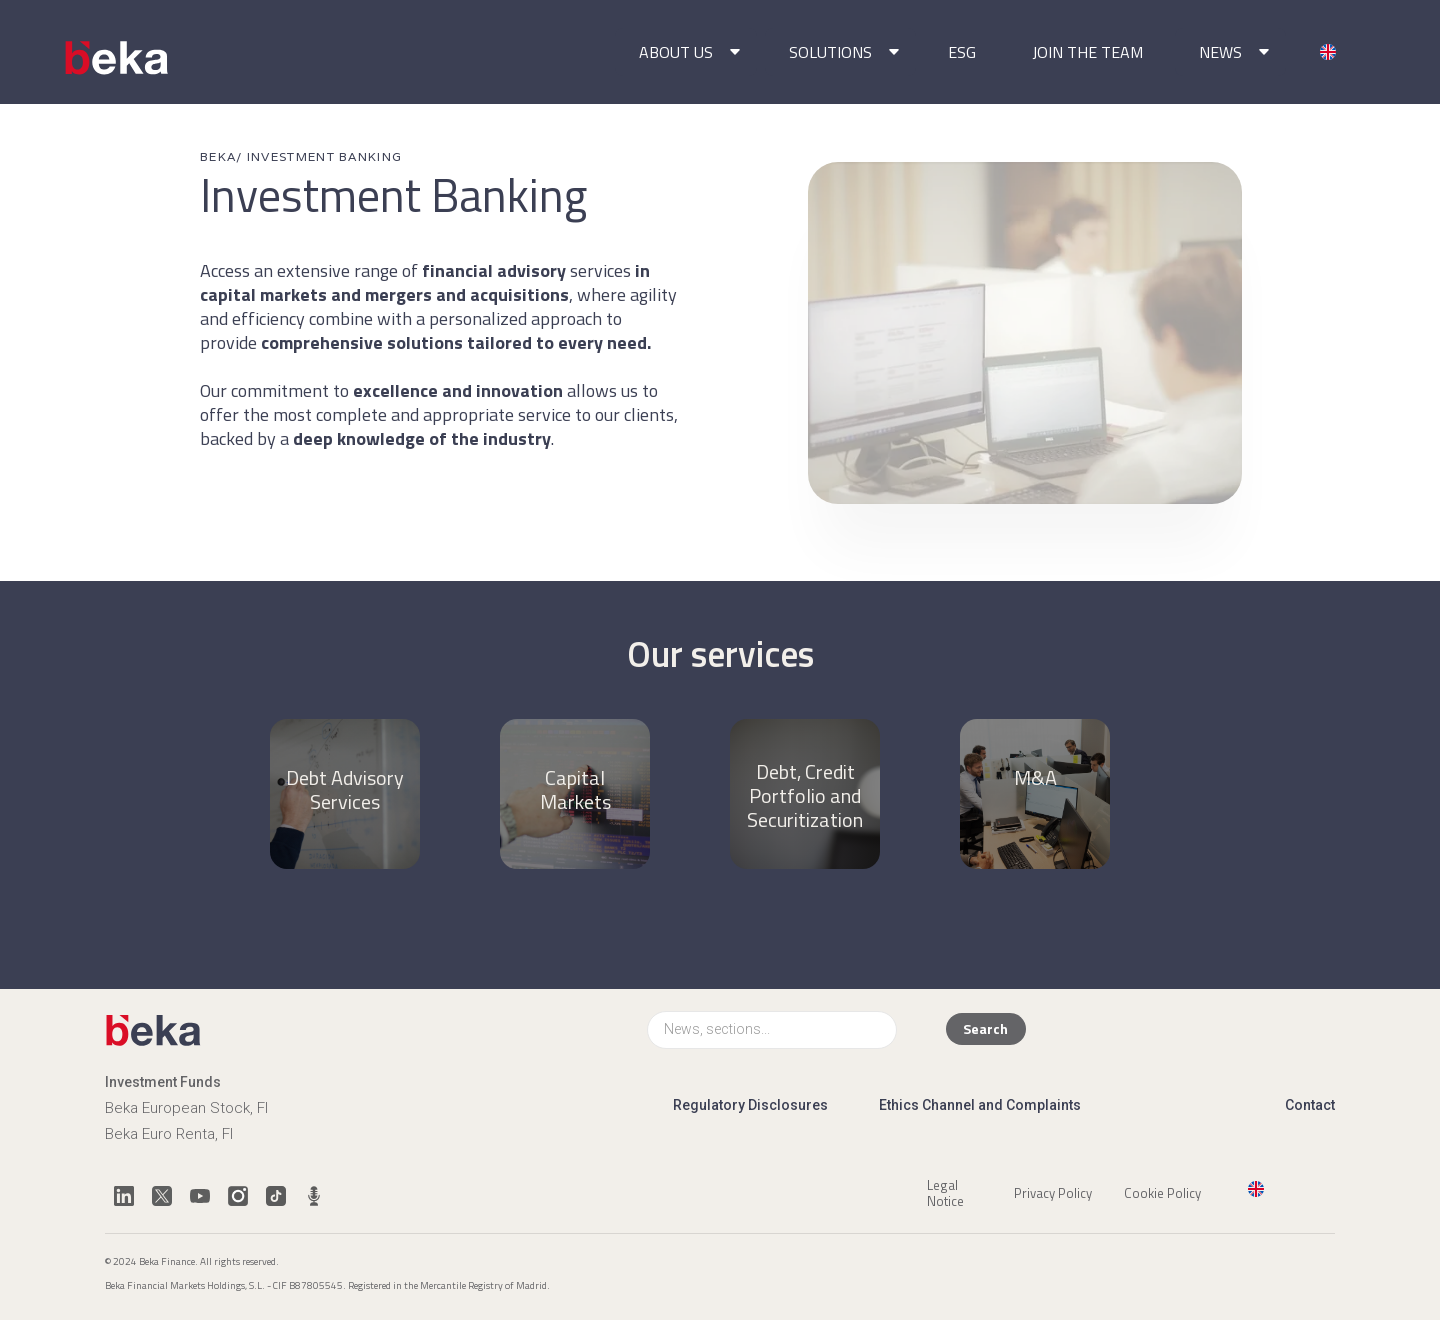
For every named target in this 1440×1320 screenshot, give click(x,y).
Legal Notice (945, 1192)
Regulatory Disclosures (750, 1105)
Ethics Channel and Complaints (980, 1105)
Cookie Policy (1162, 1192)
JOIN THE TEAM (1087, 52)
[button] (686, 52)
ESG (962, 52)
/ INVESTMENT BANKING (319, 156)
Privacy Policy (1053, 1192)
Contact (1310, 1105)
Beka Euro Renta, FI (169, 1134)
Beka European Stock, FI (186, 1108)
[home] (118, 58)
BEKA (218, 156)
